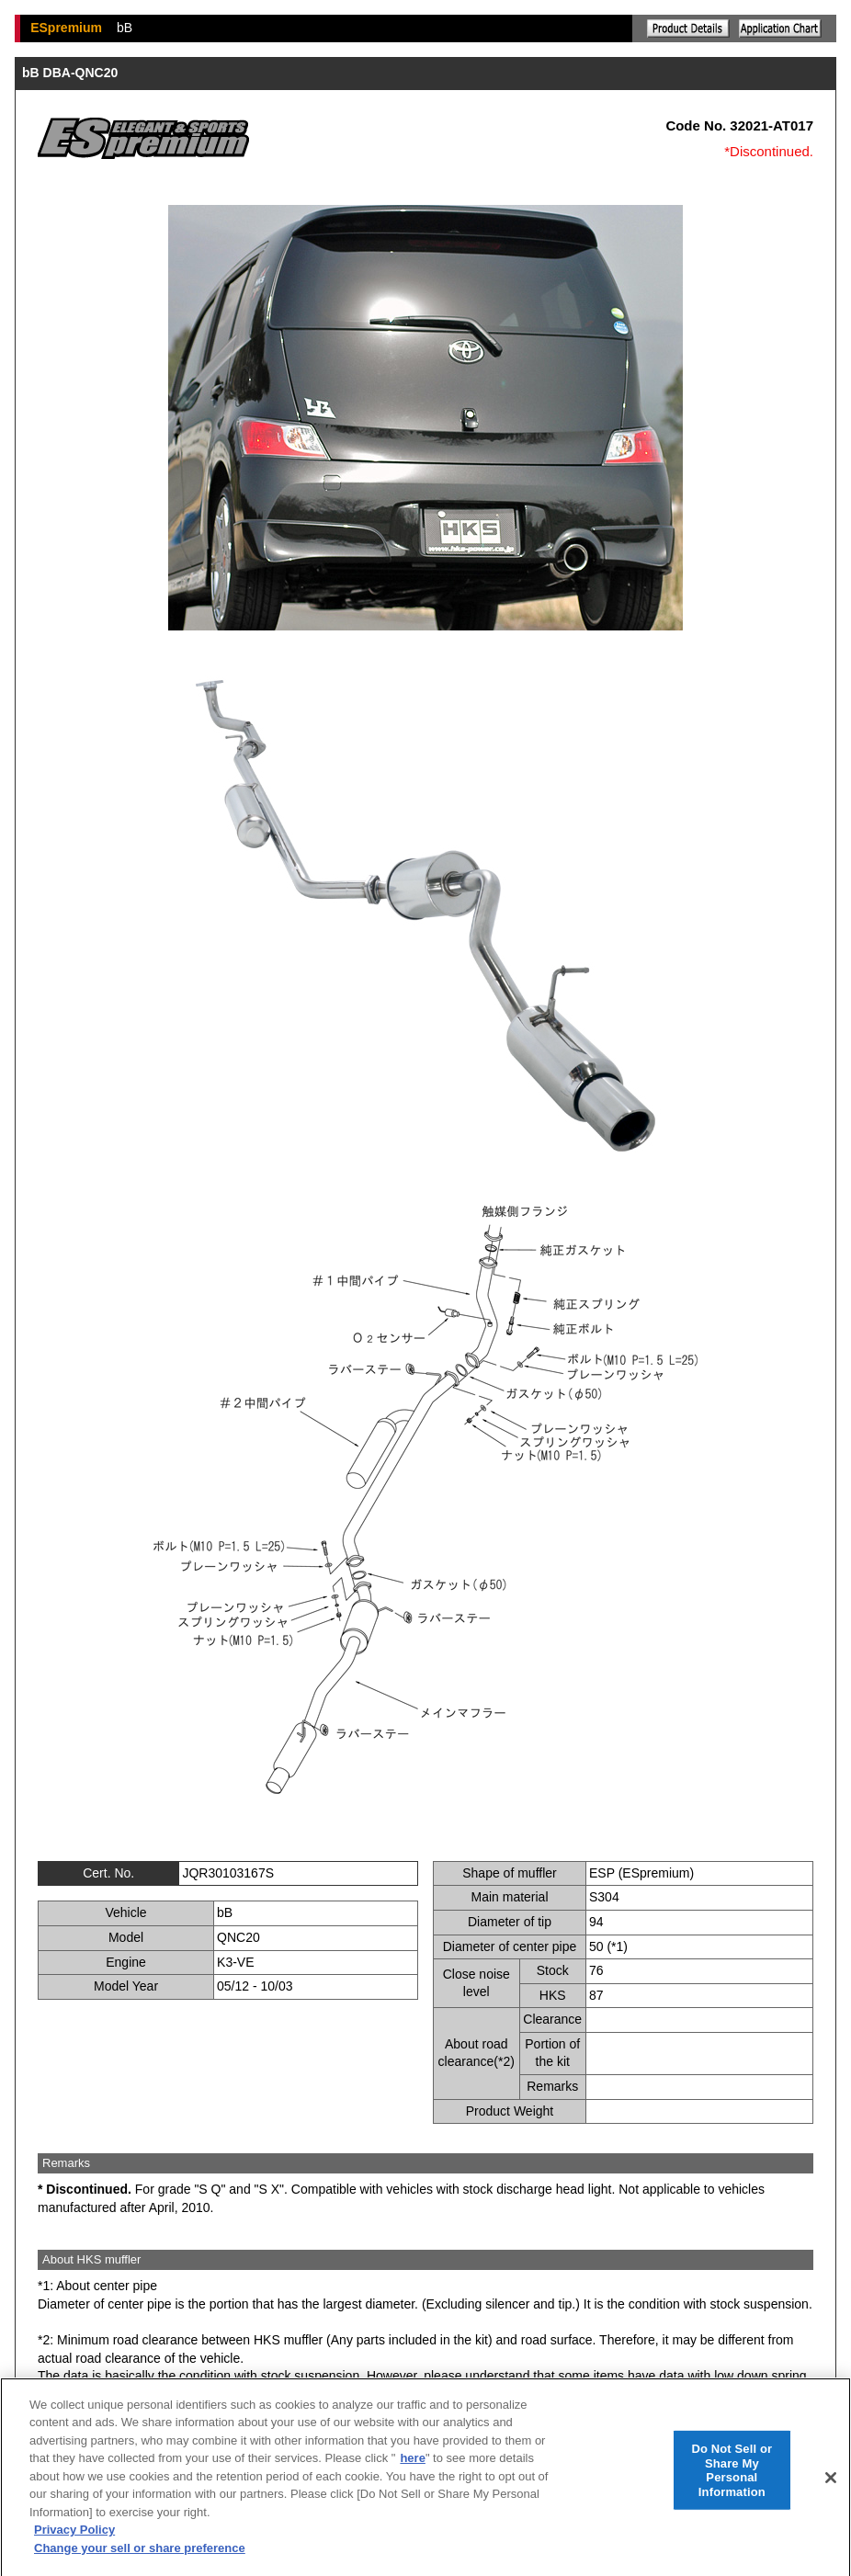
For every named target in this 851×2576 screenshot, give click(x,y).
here (412, 2466)
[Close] (831, 2486)
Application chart (780, 28)
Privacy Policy (74, 2539)
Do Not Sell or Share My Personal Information (731, 2478)
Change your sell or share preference (139, 2556)
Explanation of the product (688, 28)
